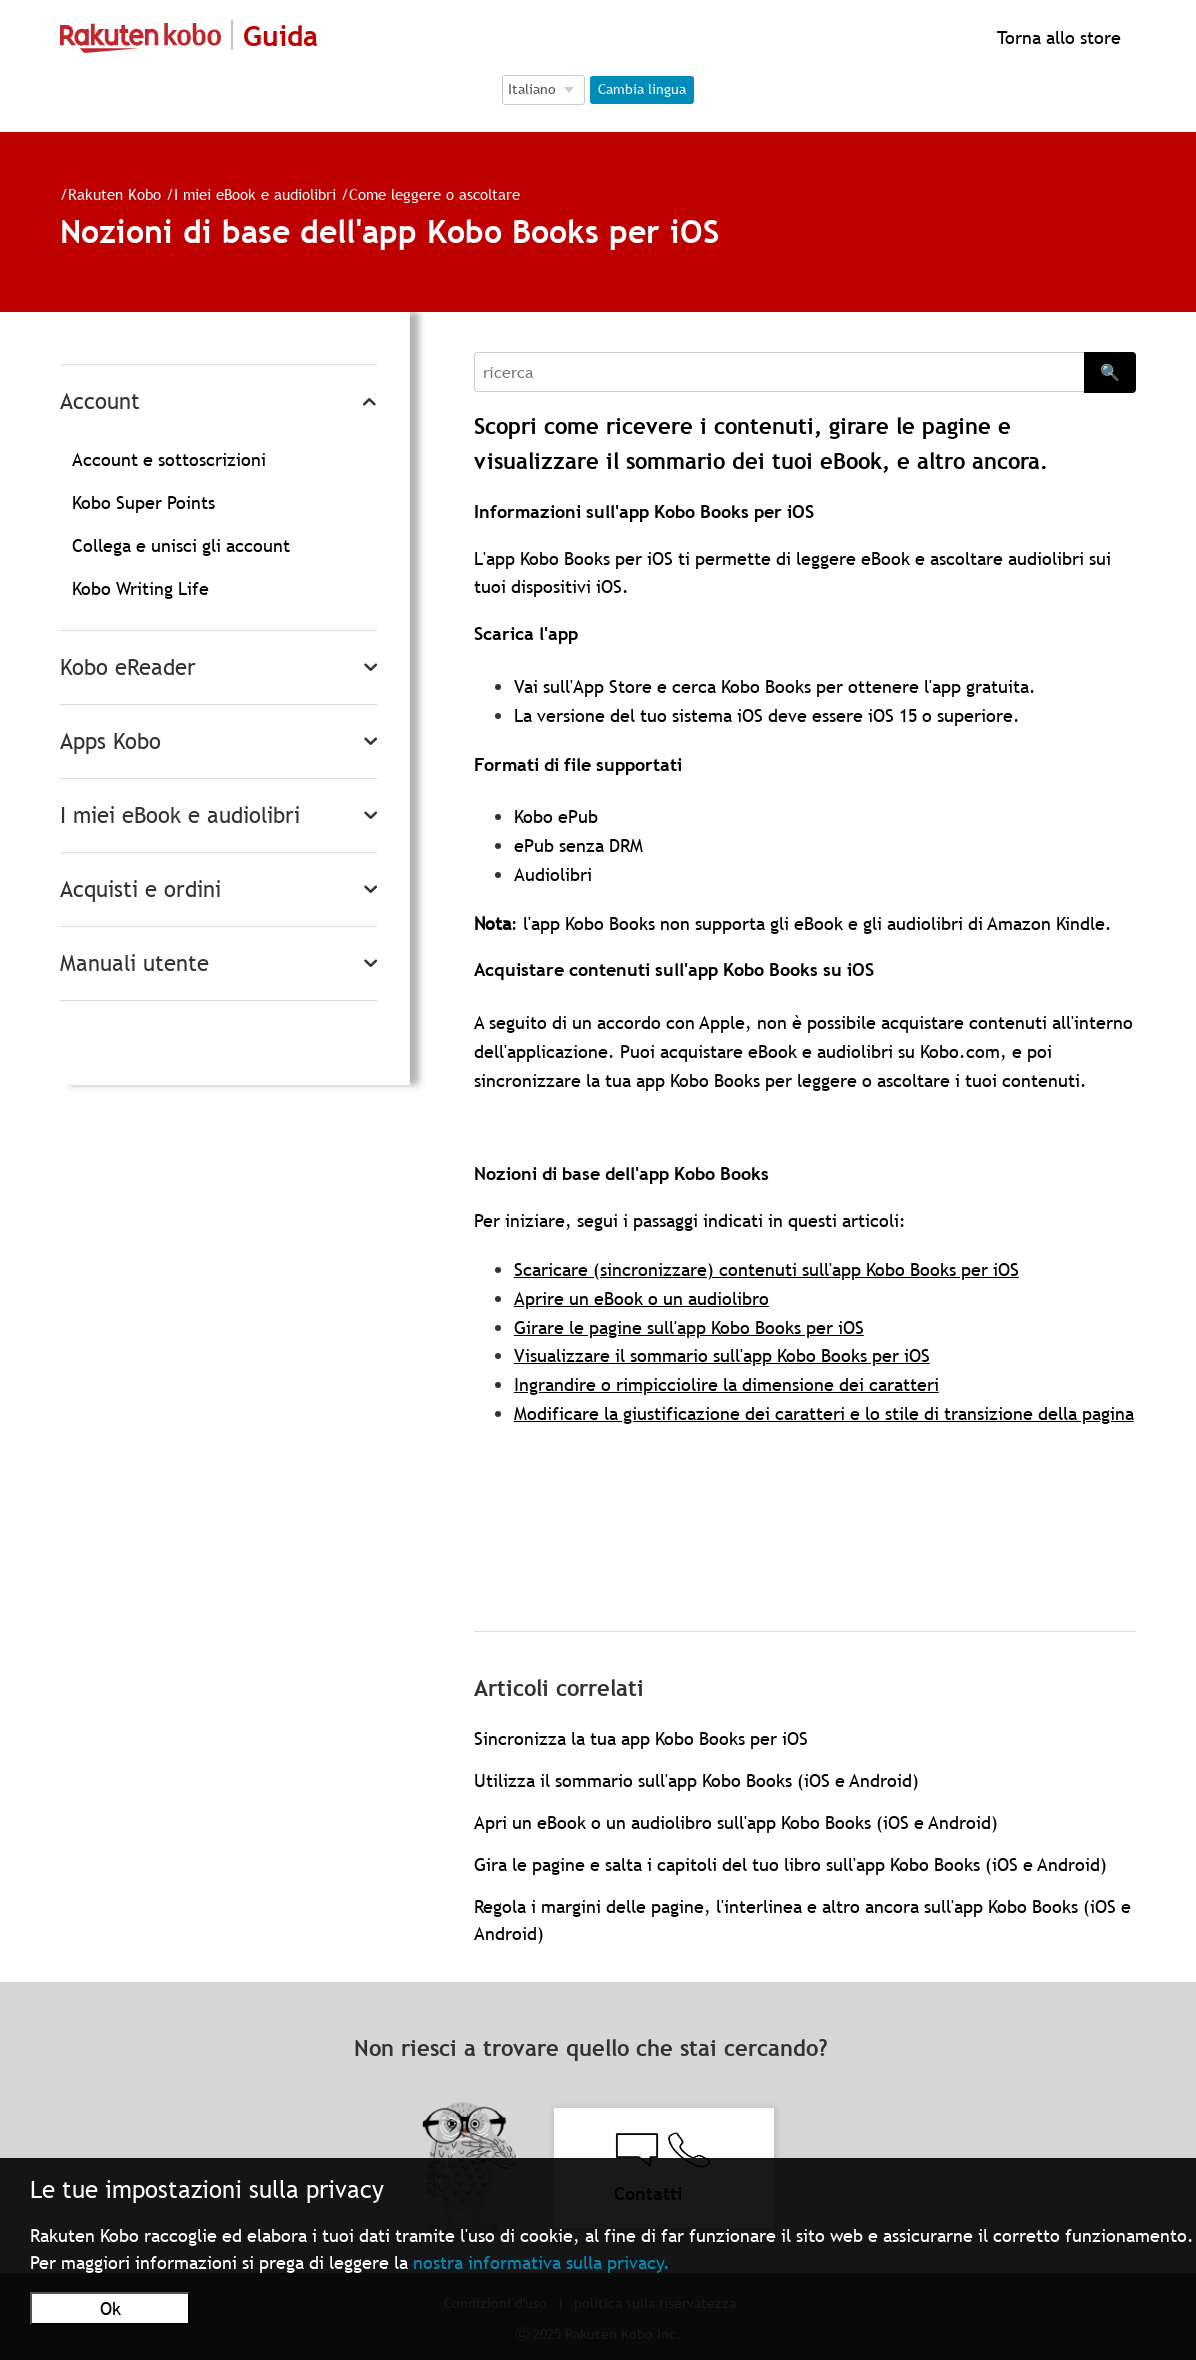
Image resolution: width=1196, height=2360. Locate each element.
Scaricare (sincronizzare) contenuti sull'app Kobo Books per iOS (766, 1269)
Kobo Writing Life (140, 588)
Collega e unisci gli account (181, 545)
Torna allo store (1056, 37)
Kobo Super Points (143, 502)
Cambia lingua (642, 89)
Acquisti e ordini (140, 889)
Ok (110, 2308)
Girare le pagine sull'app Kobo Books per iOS (689, 1327)
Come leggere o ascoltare (434, 194)
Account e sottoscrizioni (169, 459)
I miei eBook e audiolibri (255, 194)
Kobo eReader (128, 667)
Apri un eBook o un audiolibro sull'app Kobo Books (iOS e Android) (736, 1822)
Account (100, 401)
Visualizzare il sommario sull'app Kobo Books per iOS (722, 1355)
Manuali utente (134, 963)
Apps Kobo (110, 741)
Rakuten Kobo (114, 194)
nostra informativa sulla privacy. (541, 2262)
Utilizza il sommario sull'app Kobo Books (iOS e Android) (696, 1780)
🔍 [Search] (1110, 372)
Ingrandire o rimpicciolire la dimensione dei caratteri (726, 1384)
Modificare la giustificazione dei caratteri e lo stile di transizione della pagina (824, 1413)
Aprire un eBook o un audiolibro (641, 1298)
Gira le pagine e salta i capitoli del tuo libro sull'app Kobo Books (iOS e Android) (790, 1864)
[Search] (779, 372)
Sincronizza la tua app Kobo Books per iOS (641, 1738)
